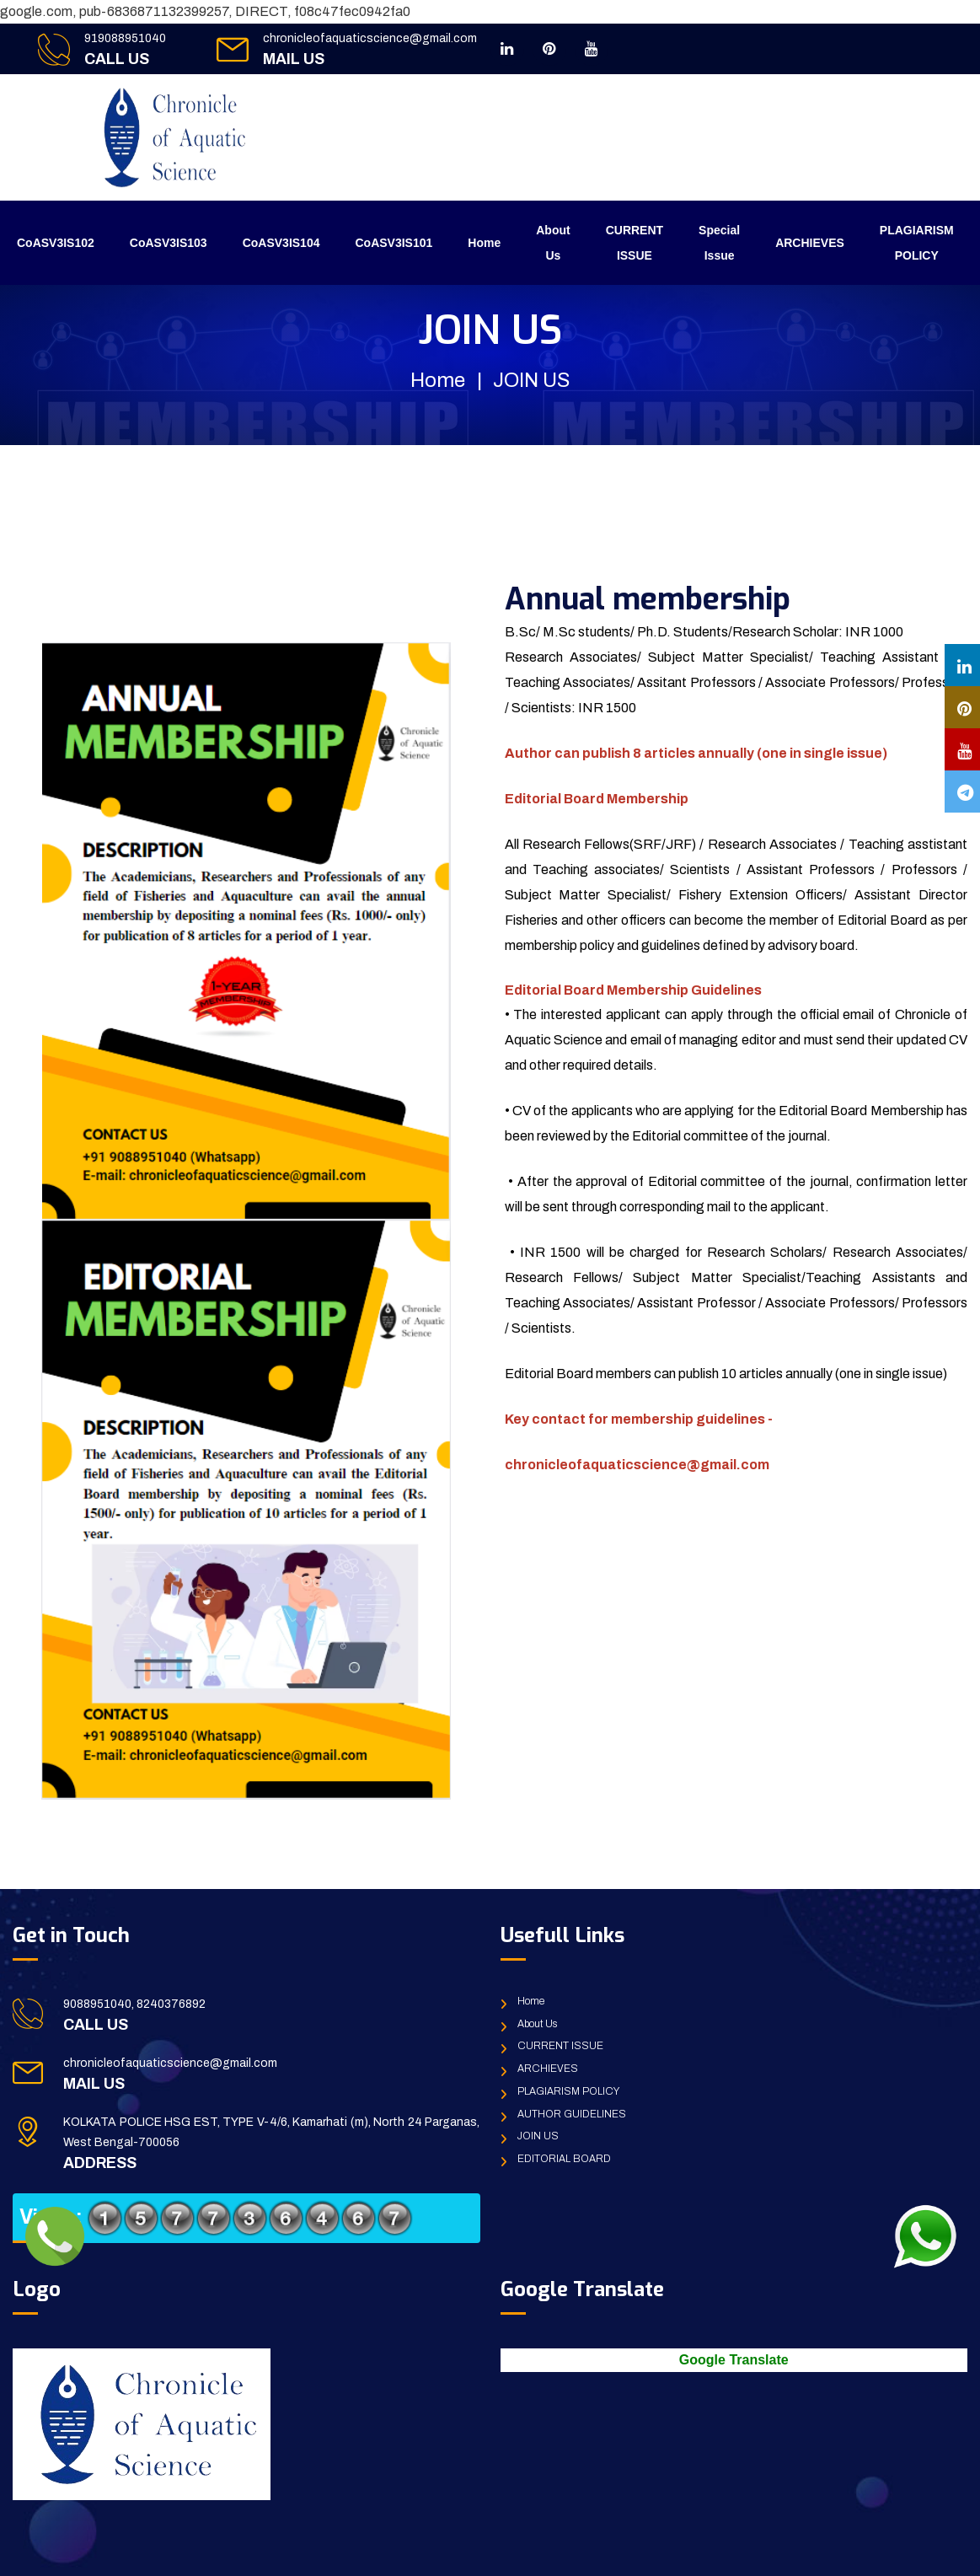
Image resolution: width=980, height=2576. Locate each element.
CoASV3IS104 (281, 243)
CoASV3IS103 (168, 243)
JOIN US (538, 2136)
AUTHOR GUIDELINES (571, 2114)
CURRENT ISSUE (634, 242)
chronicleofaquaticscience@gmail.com (370, 38)
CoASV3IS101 (393, 243)
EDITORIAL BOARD (564, 2159)
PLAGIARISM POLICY (917, 242)
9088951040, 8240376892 (134, 2004)
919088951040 (125, 38)
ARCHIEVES (809, 243)
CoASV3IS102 (55, 243)
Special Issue (719, 242)
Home (484, 243)
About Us (553, 242)
